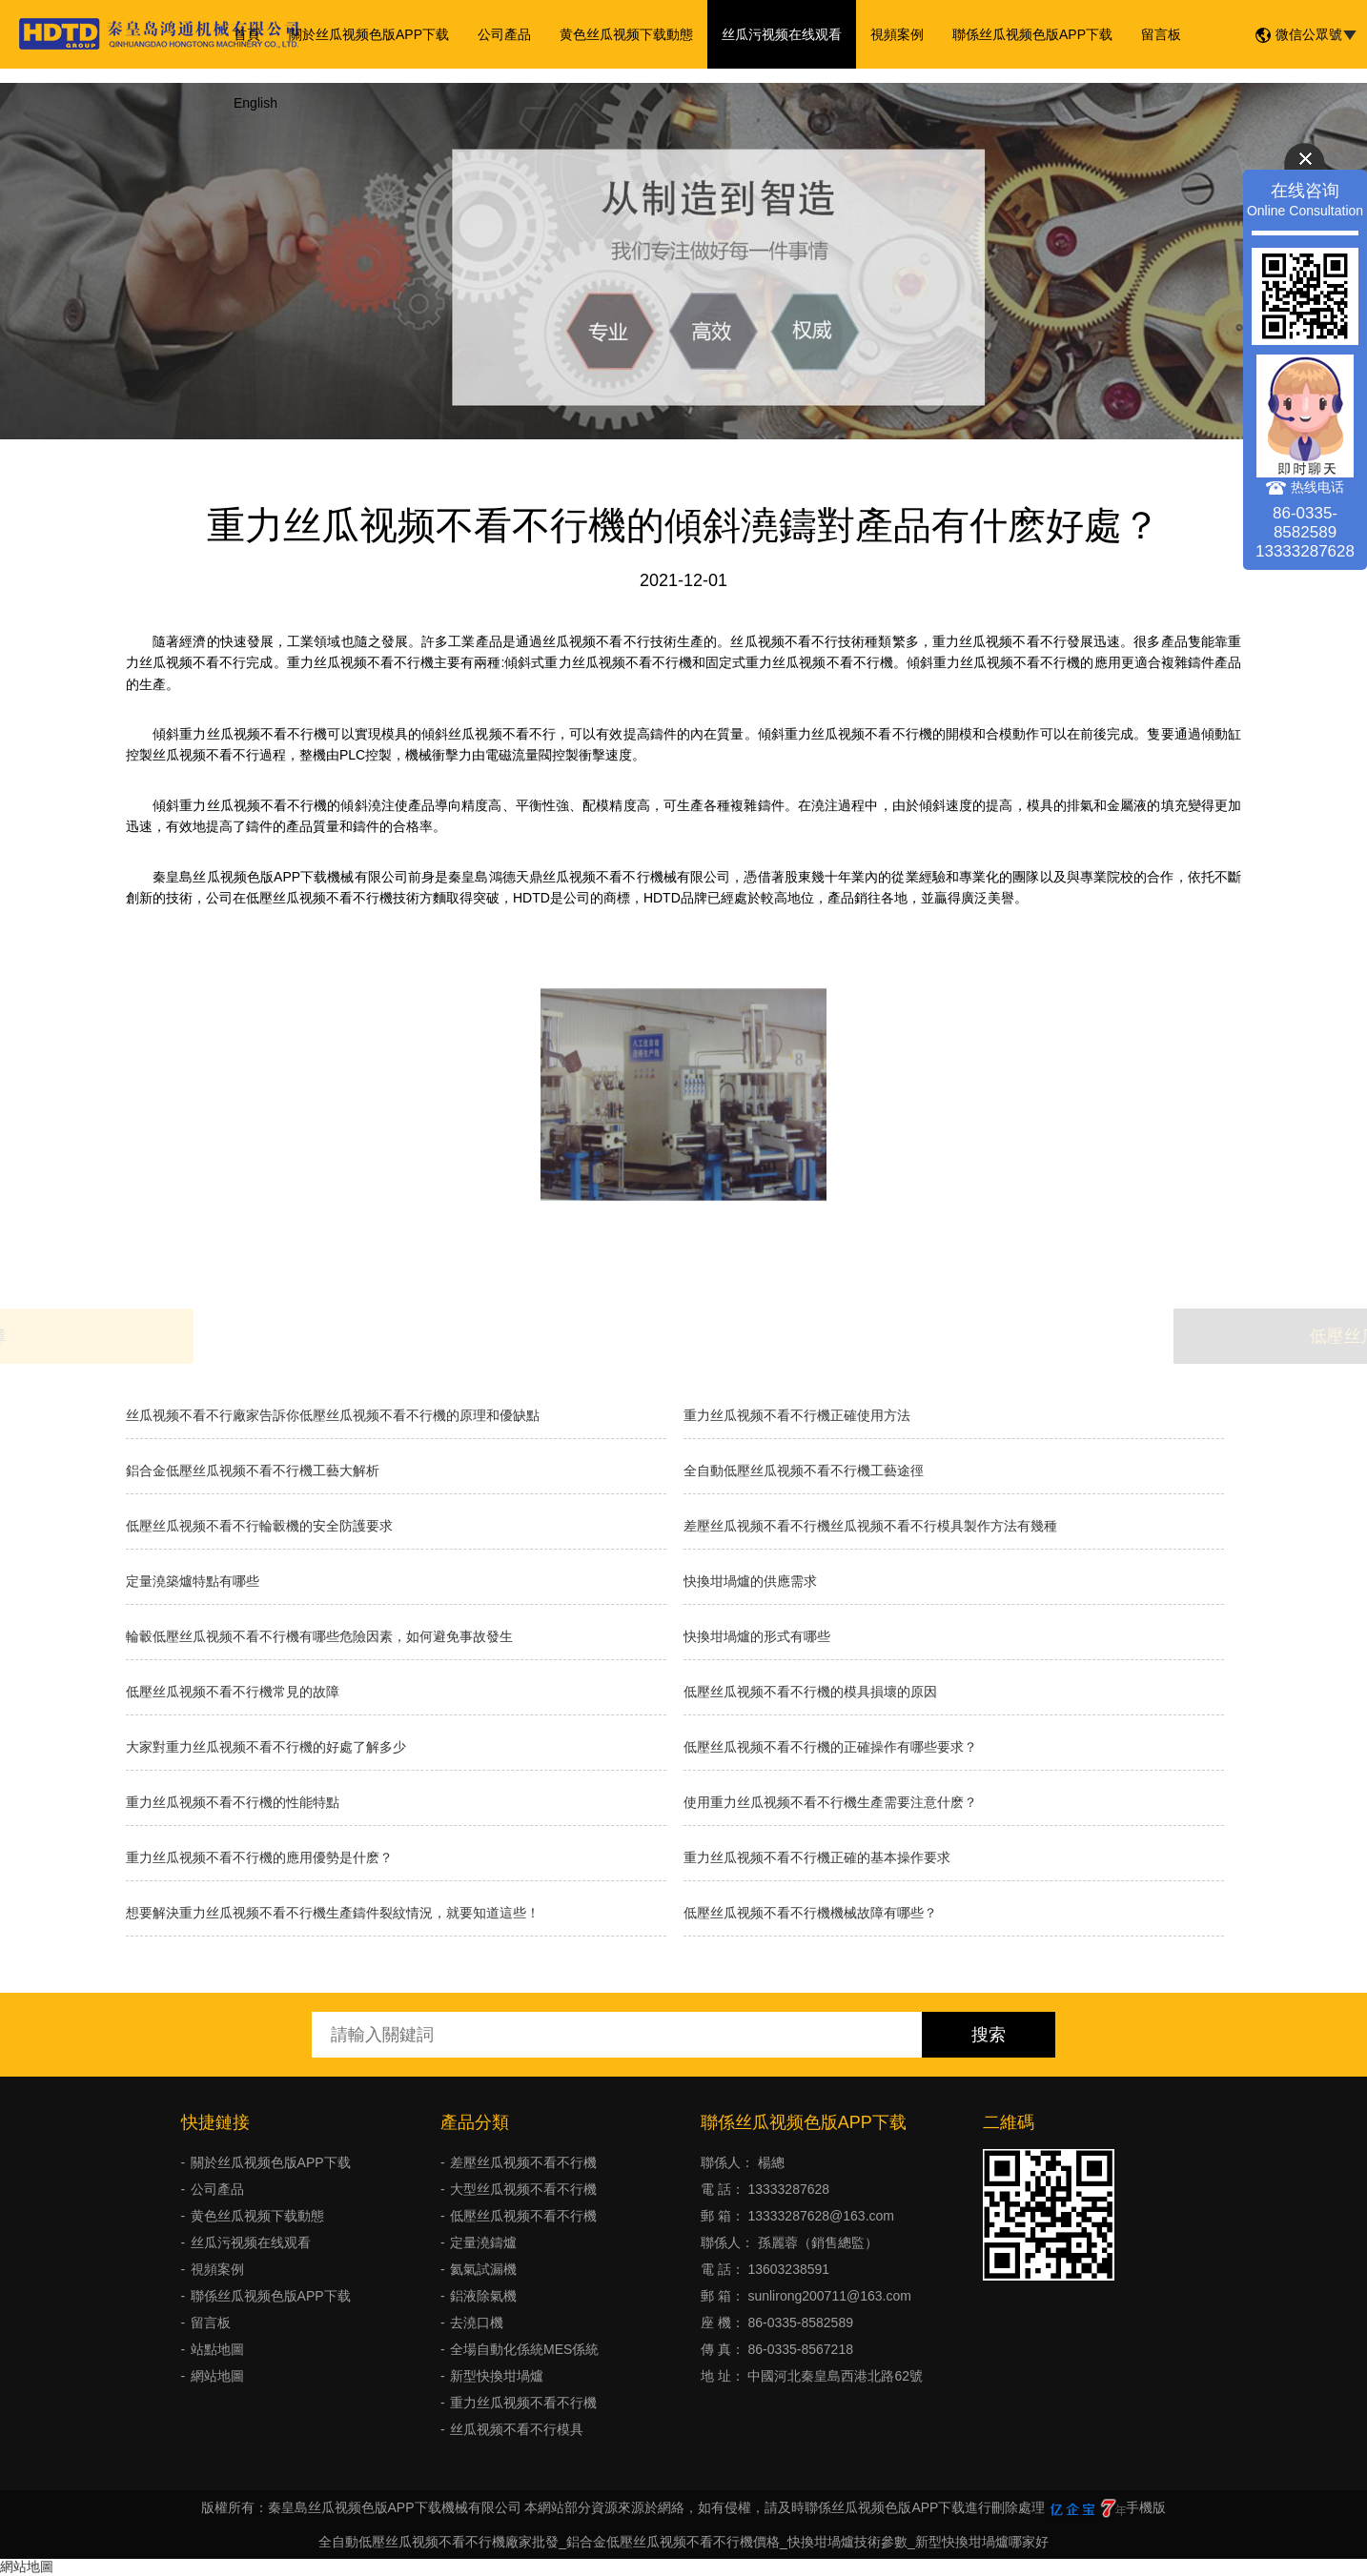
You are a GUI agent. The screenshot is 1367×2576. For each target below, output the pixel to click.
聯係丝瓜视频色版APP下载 (1032, 34)
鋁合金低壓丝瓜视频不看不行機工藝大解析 (252, 1470)
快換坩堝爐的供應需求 (750, 1581)
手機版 (1146, 2507)
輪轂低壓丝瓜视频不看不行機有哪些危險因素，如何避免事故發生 (319, 1636)
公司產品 (504, 34)
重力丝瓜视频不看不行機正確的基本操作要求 (817, 1857)
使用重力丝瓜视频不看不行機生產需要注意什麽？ (830, 1802)
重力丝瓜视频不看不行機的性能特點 (232, 1802)
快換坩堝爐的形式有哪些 (757, 1636)
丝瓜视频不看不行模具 (516, 2429)
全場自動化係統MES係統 (524, 2349)
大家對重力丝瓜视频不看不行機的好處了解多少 (266, 1747)
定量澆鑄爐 (483, 2242)
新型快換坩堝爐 (496, 2375)
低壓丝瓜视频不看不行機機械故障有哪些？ (810, 1912)
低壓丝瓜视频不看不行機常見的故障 (232, 1691)
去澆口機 (476, 2322)
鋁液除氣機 (483, 2295)
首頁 (247, 34)
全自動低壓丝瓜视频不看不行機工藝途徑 (804, 1470)
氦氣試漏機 (483, 2269)
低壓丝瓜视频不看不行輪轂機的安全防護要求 (259, 1525)
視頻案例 (897, 34)
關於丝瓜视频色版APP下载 (369, 34)
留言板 (1161, 34)
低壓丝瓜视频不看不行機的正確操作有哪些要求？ (830, 1747)
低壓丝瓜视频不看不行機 (523, 2215)
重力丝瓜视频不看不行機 (523, 2402)
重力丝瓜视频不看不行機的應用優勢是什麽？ (259, 1857)
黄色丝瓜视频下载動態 (626, 34)
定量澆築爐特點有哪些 (192, 1581)
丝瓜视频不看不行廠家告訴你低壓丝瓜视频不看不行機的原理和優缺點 (333, 1415)
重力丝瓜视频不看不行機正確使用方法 (797, 1415)
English (255, 103)
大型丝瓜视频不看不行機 (523, 2189)
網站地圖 (217, 2375)
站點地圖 (217, 2349)
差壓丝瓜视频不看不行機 (523, 2162)
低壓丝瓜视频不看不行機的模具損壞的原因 (810, 1691)
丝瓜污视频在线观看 (782, 34)
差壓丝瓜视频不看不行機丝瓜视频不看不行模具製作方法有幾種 (870, 1525)
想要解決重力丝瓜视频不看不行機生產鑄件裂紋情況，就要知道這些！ (333, 1912)
